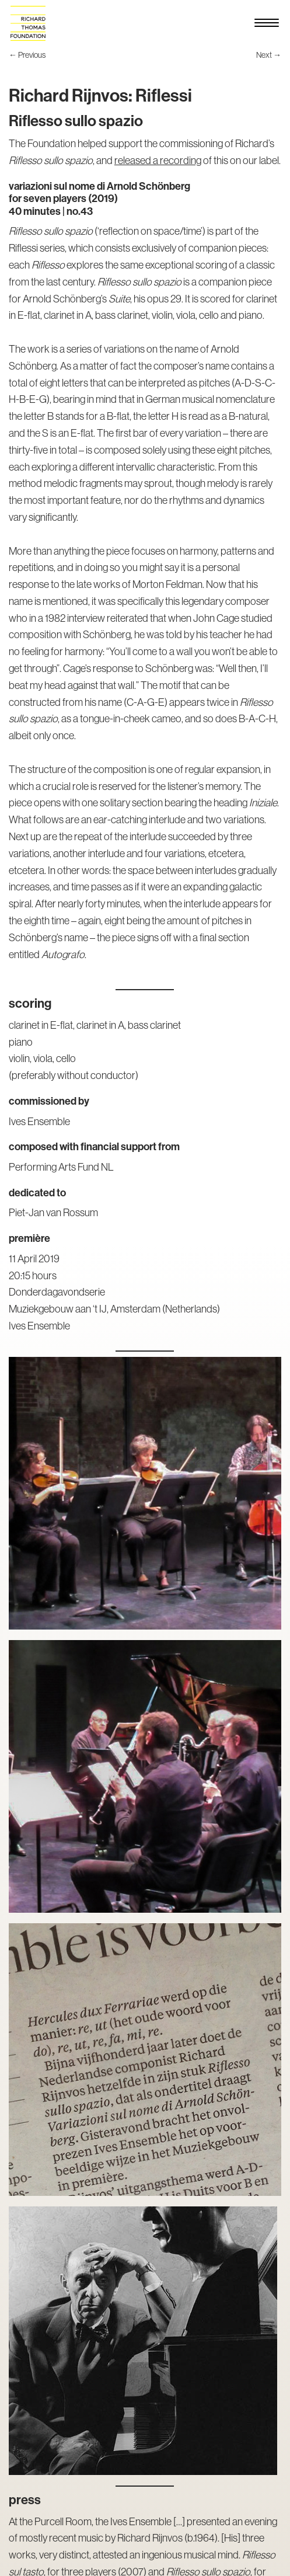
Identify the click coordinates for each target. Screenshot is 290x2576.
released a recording (157, 160)
